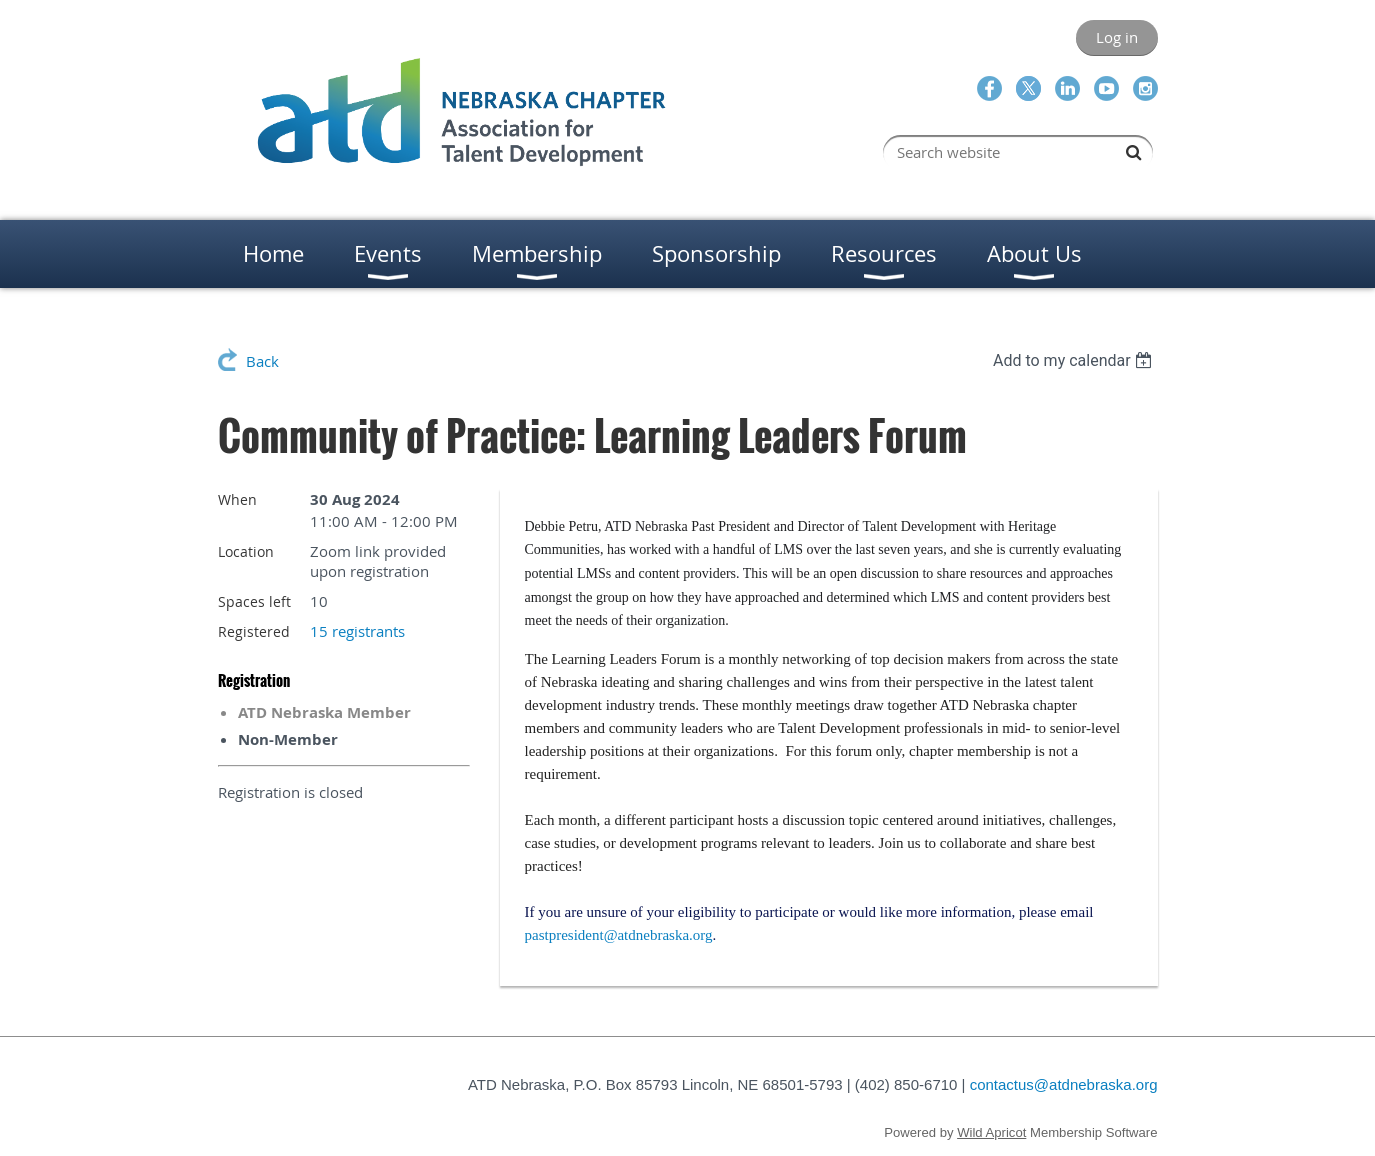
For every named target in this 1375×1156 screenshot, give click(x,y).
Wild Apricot (991, 1132)
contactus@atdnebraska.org (1064, 1084)
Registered (254, 631)
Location (246, 551)
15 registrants (357, 631)
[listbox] (1075, 360)
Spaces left (254, 601)
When (237, 499)
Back (262, 361)
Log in (1117, 37)
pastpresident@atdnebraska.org (619, 935)
